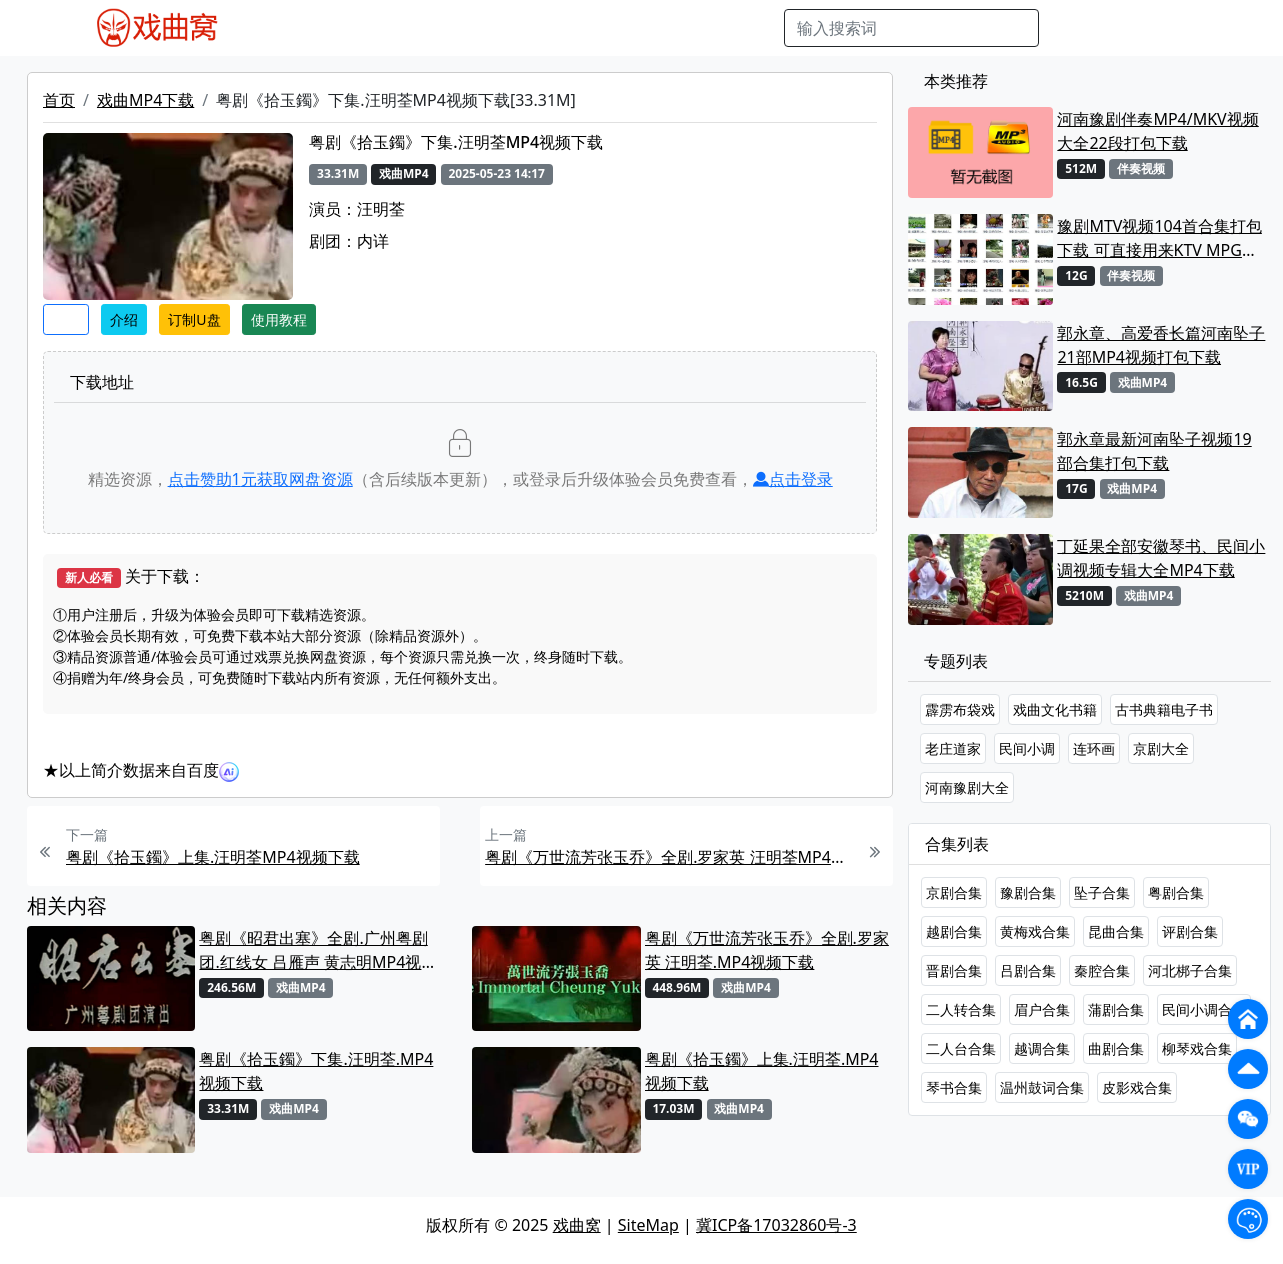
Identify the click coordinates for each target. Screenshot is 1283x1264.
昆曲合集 (1116, 931)
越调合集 (1042, 1048)
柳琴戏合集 (1197, 1048)
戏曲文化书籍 (1055, 709)
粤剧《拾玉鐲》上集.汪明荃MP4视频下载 (213, 857)
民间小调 (1027, 748)
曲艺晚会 (498, 28)
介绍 (124, 319)
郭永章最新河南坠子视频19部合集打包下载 (1154, 451)
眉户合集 (1042, 1009)
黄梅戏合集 (1035, 931)
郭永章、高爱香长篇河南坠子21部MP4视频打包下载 (1161, 345)
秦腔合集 (1102, 970)
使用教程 (279, 319)
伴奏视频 (653, 28)
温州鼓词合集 (1042, 1087)
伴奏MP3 (575, 28)
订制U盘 (194, 319)
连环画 (1094, 748)
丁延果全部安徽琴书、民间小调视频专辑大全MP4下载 (1161, 558)
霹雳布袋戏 (960, 709)
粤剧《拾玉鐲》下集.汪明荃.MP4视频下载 (316, 1071)
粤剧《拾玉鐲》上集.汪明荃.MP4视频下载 (762, 1071)
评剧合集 (1190, 931)
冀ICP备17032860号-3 (776, 1225)
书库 (714, 28)
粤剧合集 (1176, 892)
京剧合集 (954, 892)
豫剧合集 (1028, 892)
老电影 (429, 28)
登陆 (1188, 28)
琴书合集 (954, 1087)
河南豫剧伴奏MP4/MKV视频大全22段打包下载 (1157, 131)
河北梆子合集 (1190, 970)
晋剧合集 (954, 970)
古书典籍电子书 (1164, 709)
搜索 (1071, 28)
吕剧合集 (1028, 970)
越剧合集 (954, 931)
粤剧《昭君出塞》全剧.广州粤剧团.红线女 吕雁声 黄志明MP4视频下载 (318, 950)
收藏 (66, 319)
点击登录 (793, 479)
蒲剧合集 (1116, 1009)
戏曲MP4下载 (145, 100)
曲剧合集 (1116, 1048)
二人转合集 (961, 1009)
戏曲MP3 (359, 28)
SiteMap (648, 1225)
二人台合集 (961, 1048)
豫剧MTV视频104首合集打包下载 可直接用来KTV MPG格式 (1159, 238)
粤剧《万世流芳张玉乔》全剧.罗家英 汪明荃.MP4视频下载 (767, 950)
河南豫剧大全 (967, 787)
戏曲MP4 (281, 28)
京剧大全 (1161, 748)
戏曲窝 (577, 1225)
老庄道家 (953, 748)
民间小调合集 (1204, 1009)
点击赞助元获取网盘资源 (260, 479)
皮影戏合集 (1137, 1087)
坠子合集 (1102, 892)
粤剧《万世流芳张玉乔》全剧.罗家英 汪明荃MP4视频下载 (669, 857)
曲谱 (758, 28)
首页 (59, 100)
